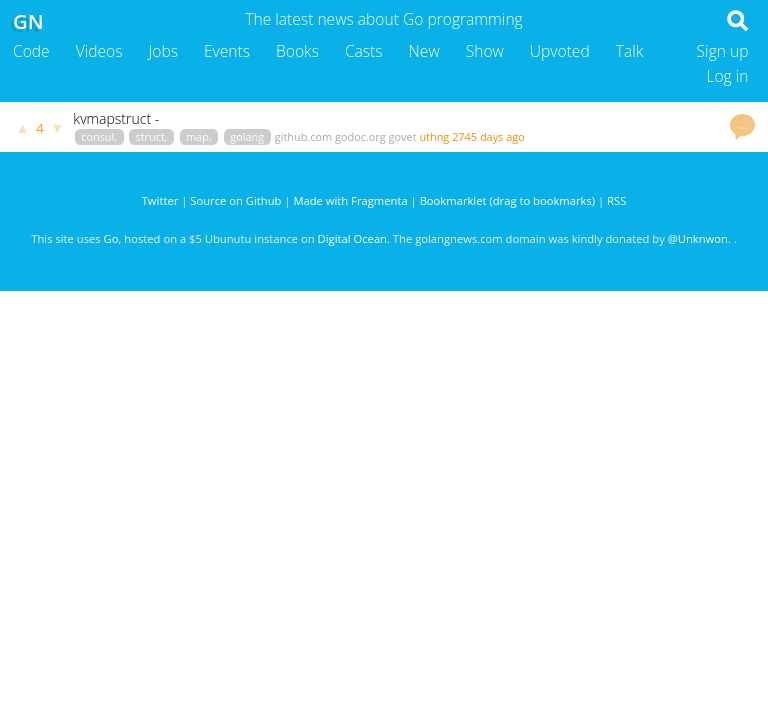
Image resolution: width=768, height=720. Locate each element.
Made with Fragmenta (350, 200)
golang (247, 136)
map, (199, 136)
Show (485, 51)
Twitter (160, 200)
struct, (152, 136)
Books (297, 51)
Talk (630, 51)
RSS (616, 200)
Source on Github (235, 200)
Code (31, 51)
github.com (303, 136)
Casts (364, 51)
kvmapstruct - (116, 118)
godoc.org (360, 136)
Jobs (163, 51)
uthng (434, 136)
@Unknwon (698, 238)
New (424, 51)
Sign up (723, 51)
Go (111, 238)
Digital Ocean (352, 238)
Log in (727, 76)
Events (227, 51)
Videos (99, 51)
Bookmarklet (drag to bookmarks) (507, 200)
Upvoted (560, 51)
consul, (99, 136)
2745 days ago (488, 136)
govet (403, 136)
